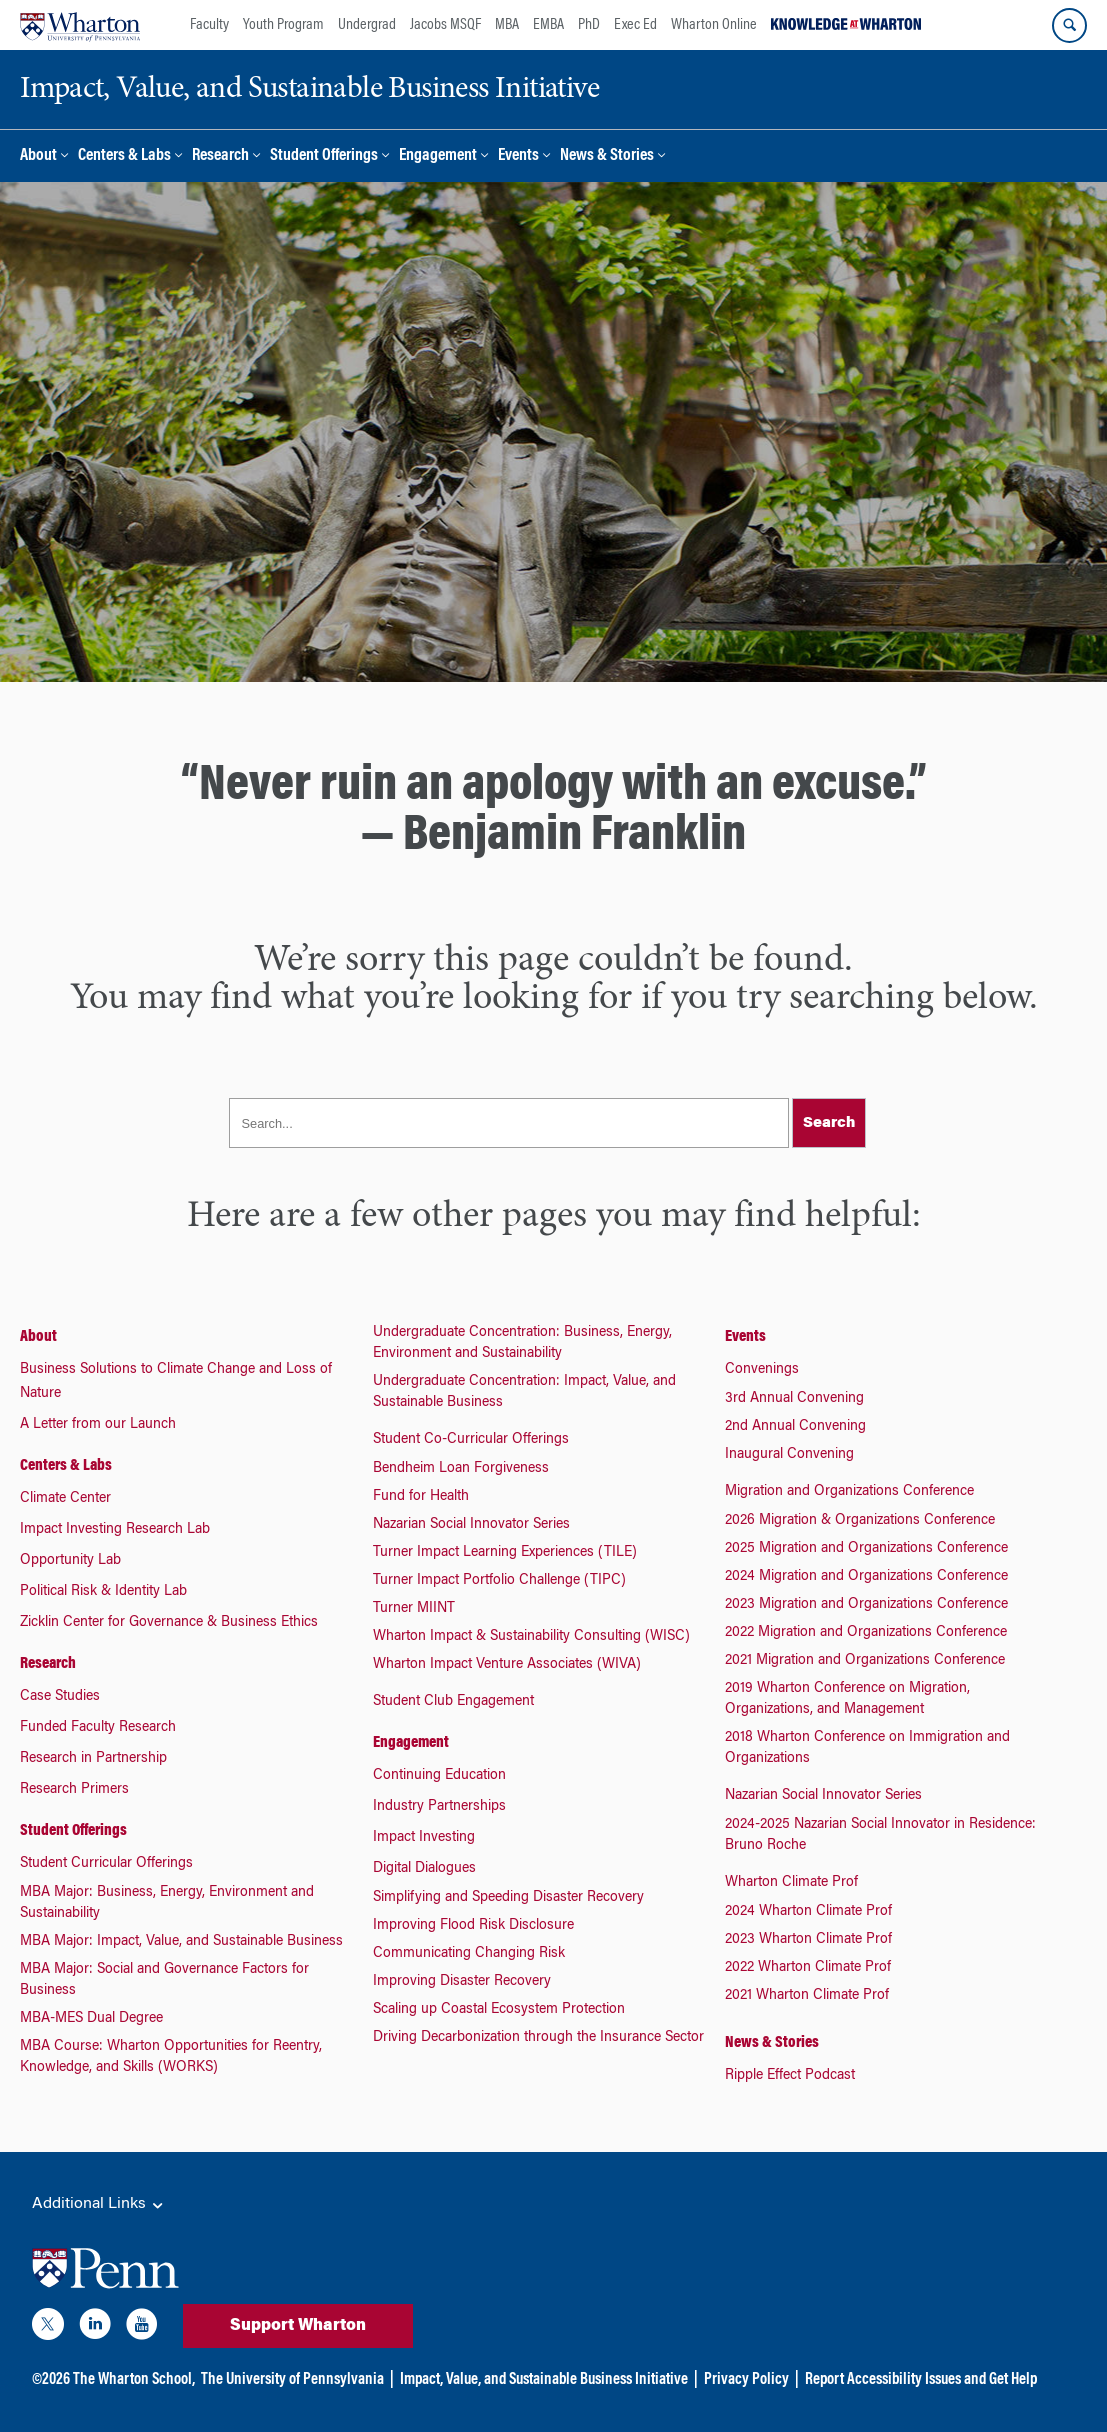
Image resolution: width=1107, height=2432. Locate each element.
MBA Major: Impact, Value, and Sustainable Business (181, 1942)
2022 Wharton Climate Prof (808, 1968)
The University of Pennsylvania (292, 2380)
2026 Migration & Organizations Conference (860, 1521)
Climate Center (65, 1499)
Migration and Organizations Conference (849, 1492)
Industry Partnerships (439, 1807)
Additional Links (99, 2205)
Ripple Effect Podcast (790, 2076)
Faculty (209, 25)
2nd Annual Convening (795, 1427)
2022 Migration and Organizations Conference (866, 1633)
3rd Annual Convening (794, 1399)
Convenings (762, 1370)
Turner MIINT (414, 1609)
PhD (589, 25)
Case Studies (60, 1697)
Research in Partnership (93, 1759)
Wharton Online (714, 25)
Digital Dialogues (424, 1869)
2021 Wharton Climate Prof (807, 1996)
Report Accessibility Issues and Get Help (921, 2380)
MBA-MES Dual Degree (91, 2019)
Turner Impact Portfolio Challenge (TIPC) (499, 1581)
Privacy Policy (746, 2380)
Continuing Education (439, 1776)
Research (220, 156)
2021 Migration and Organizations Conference (865, 1661)
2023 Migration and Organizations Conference (866, 1605)
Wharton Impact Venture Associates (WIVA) (507, 1665)
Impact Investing (424, 1838)
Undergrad (367, 25)
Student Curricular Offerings (106, 1864)
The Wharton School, (134, 2380)
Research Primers (74, 1790)
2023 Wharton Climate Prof (808, 1940)
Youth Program (283, 25)
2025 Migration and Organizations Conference (866, 1549)
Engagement (438, 156)
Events (518, 156)
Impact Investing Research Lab (115, 1530)
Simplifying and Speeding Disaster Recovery (508, 1898)
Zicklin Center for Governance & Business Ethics (169, 1623)
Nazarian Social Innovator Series (471, 1525)
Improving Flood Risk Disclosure (473, 1926)
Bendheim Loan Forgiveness (461, 1469)
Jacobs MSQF (445, 25)
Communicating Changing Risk (469, 1954)
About (38, 156)
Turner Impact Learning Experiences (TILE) (505, 1553)
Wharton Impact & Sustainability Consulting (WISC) (531, 1637)
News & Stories (607, 156)
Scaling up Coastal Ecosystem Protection (499, 2010)
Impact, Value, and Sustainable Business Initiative (544, 2380)
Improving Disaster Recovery (462, 1982)
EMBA (548, 25)
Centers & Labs (124, 156)
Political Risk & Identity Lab (103, 1592)
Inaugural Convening (789, 1455)
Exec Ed (635, 25)
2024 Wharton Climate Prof (808, 1912)
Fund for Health (421, 1497)
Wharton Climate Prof (791, 1883)
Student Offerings (324, 156)
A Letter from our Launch (98, 1425)
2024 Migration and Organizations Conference (866, 1577)
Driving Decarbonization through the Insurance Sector (538, 2038)
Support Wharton (298, 2326)
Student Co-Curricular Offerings (471, 1440)
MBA (507, 25)
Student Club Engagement (453, 1702)
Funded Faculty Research (98, 1728)
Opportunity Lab (70, 1561)
